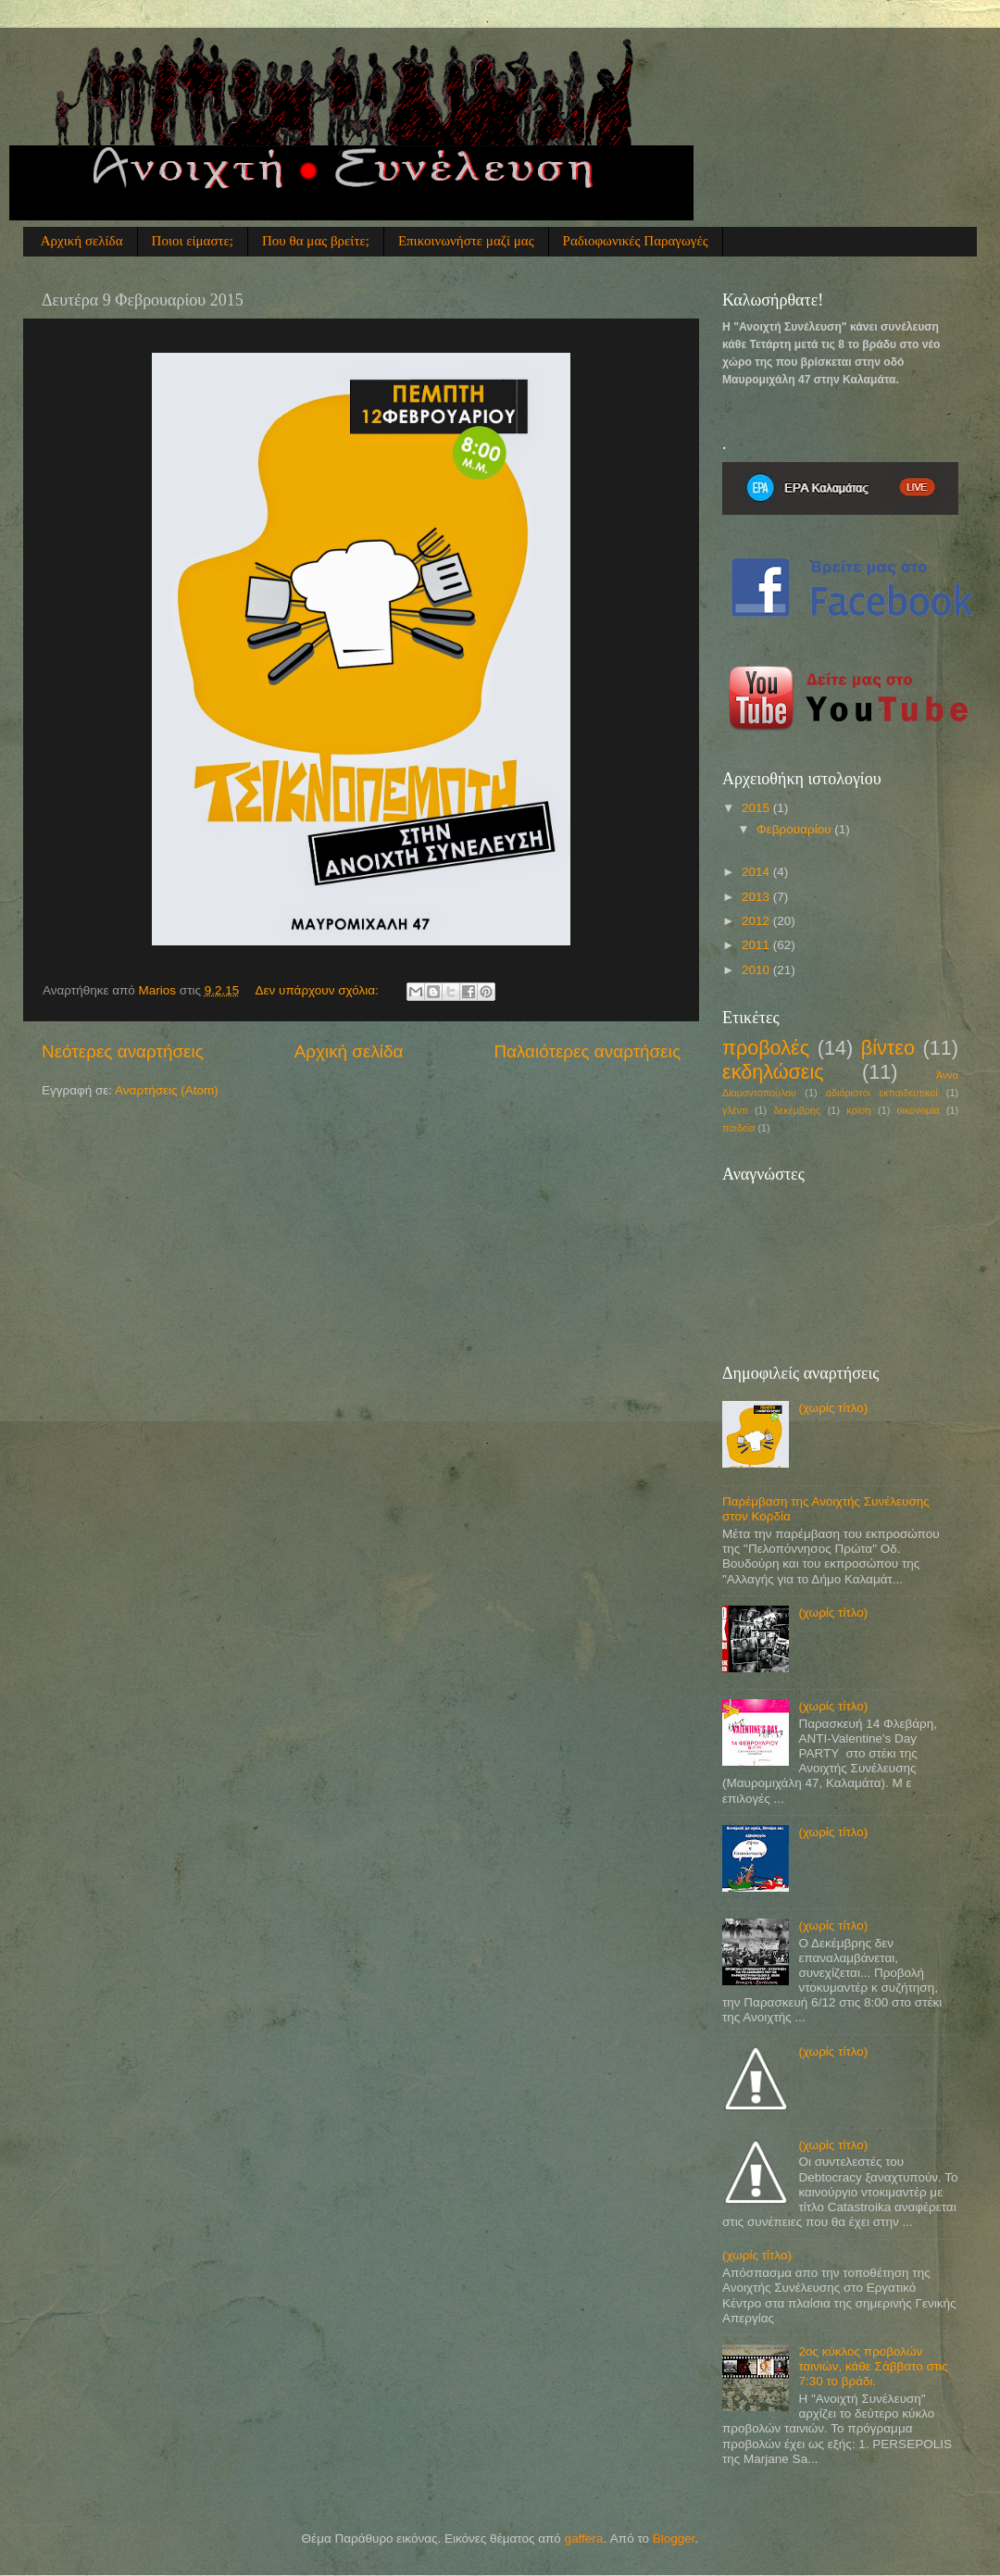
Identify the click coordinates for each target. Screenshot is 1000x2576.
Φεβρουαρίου (795, 829)
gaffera (584, 2538)
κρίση (858, 1110)
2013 (757, 897)
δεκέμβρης (797, 1110)
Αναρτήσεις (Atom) (167, 1090)
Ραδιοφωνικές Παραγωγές (635, 240)
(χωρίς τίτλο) (833, 1408)
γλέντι (735, 1110)
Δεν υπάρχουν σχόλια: (319, 990)
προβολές (765, 1047)
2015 (757, 808)
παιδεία (738, 1127)
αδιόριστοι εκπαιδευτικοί (882, 1092)
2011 (757, 945)
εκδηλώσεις (773, 1071)
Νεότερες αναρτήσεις (123, 1051)
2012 (757, 921)
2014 (757, 872)
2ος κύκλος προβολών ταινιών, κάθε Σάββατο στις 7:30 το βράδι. (872, 2366)
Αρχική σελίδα (82, 240)
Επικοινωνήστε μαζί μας (466, 240)
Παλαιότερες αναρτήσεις (587, 1051)
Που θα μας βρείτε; (315, 240)
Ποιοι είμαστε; (192, 240)
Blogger (674, 2538)
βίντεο (888, 1047)
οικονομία (918, 1110)
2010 (757, 970)
